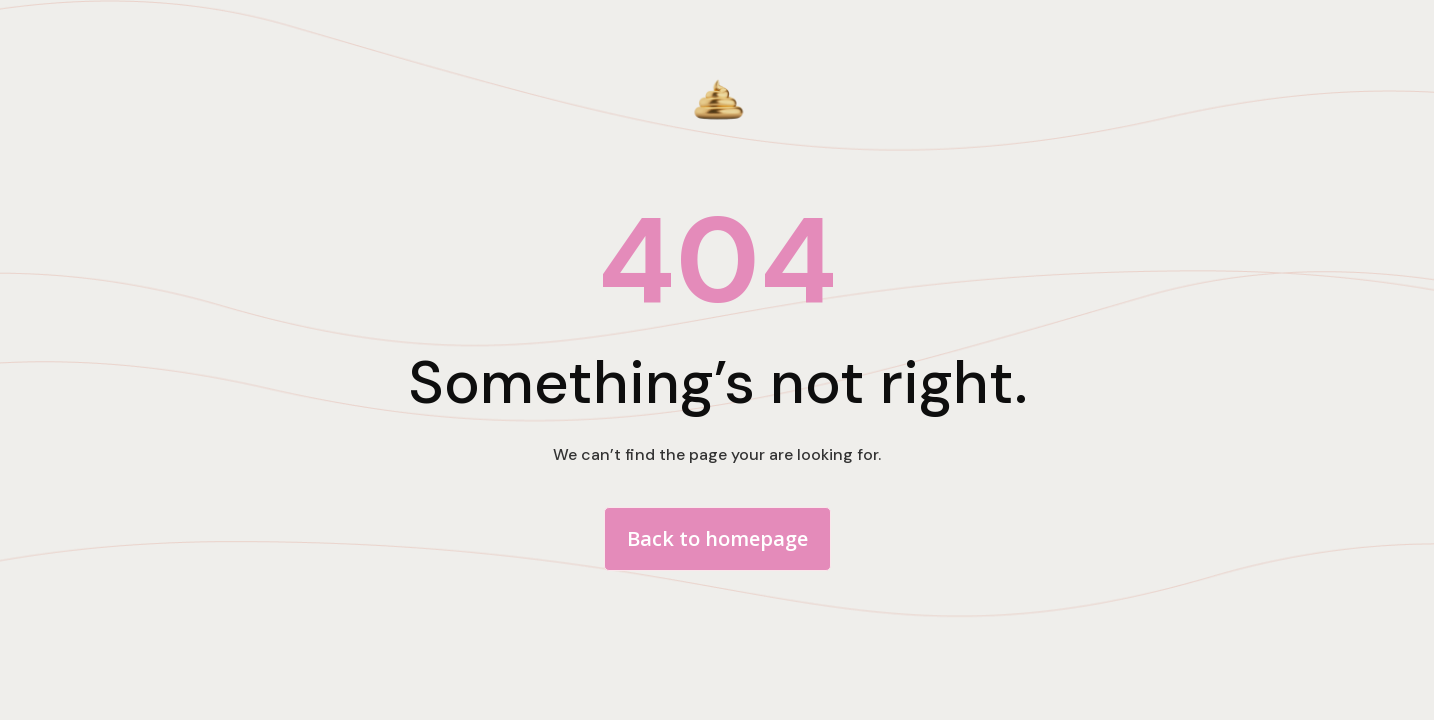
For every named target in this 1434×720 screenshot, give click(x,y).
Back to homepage (717, 538)
